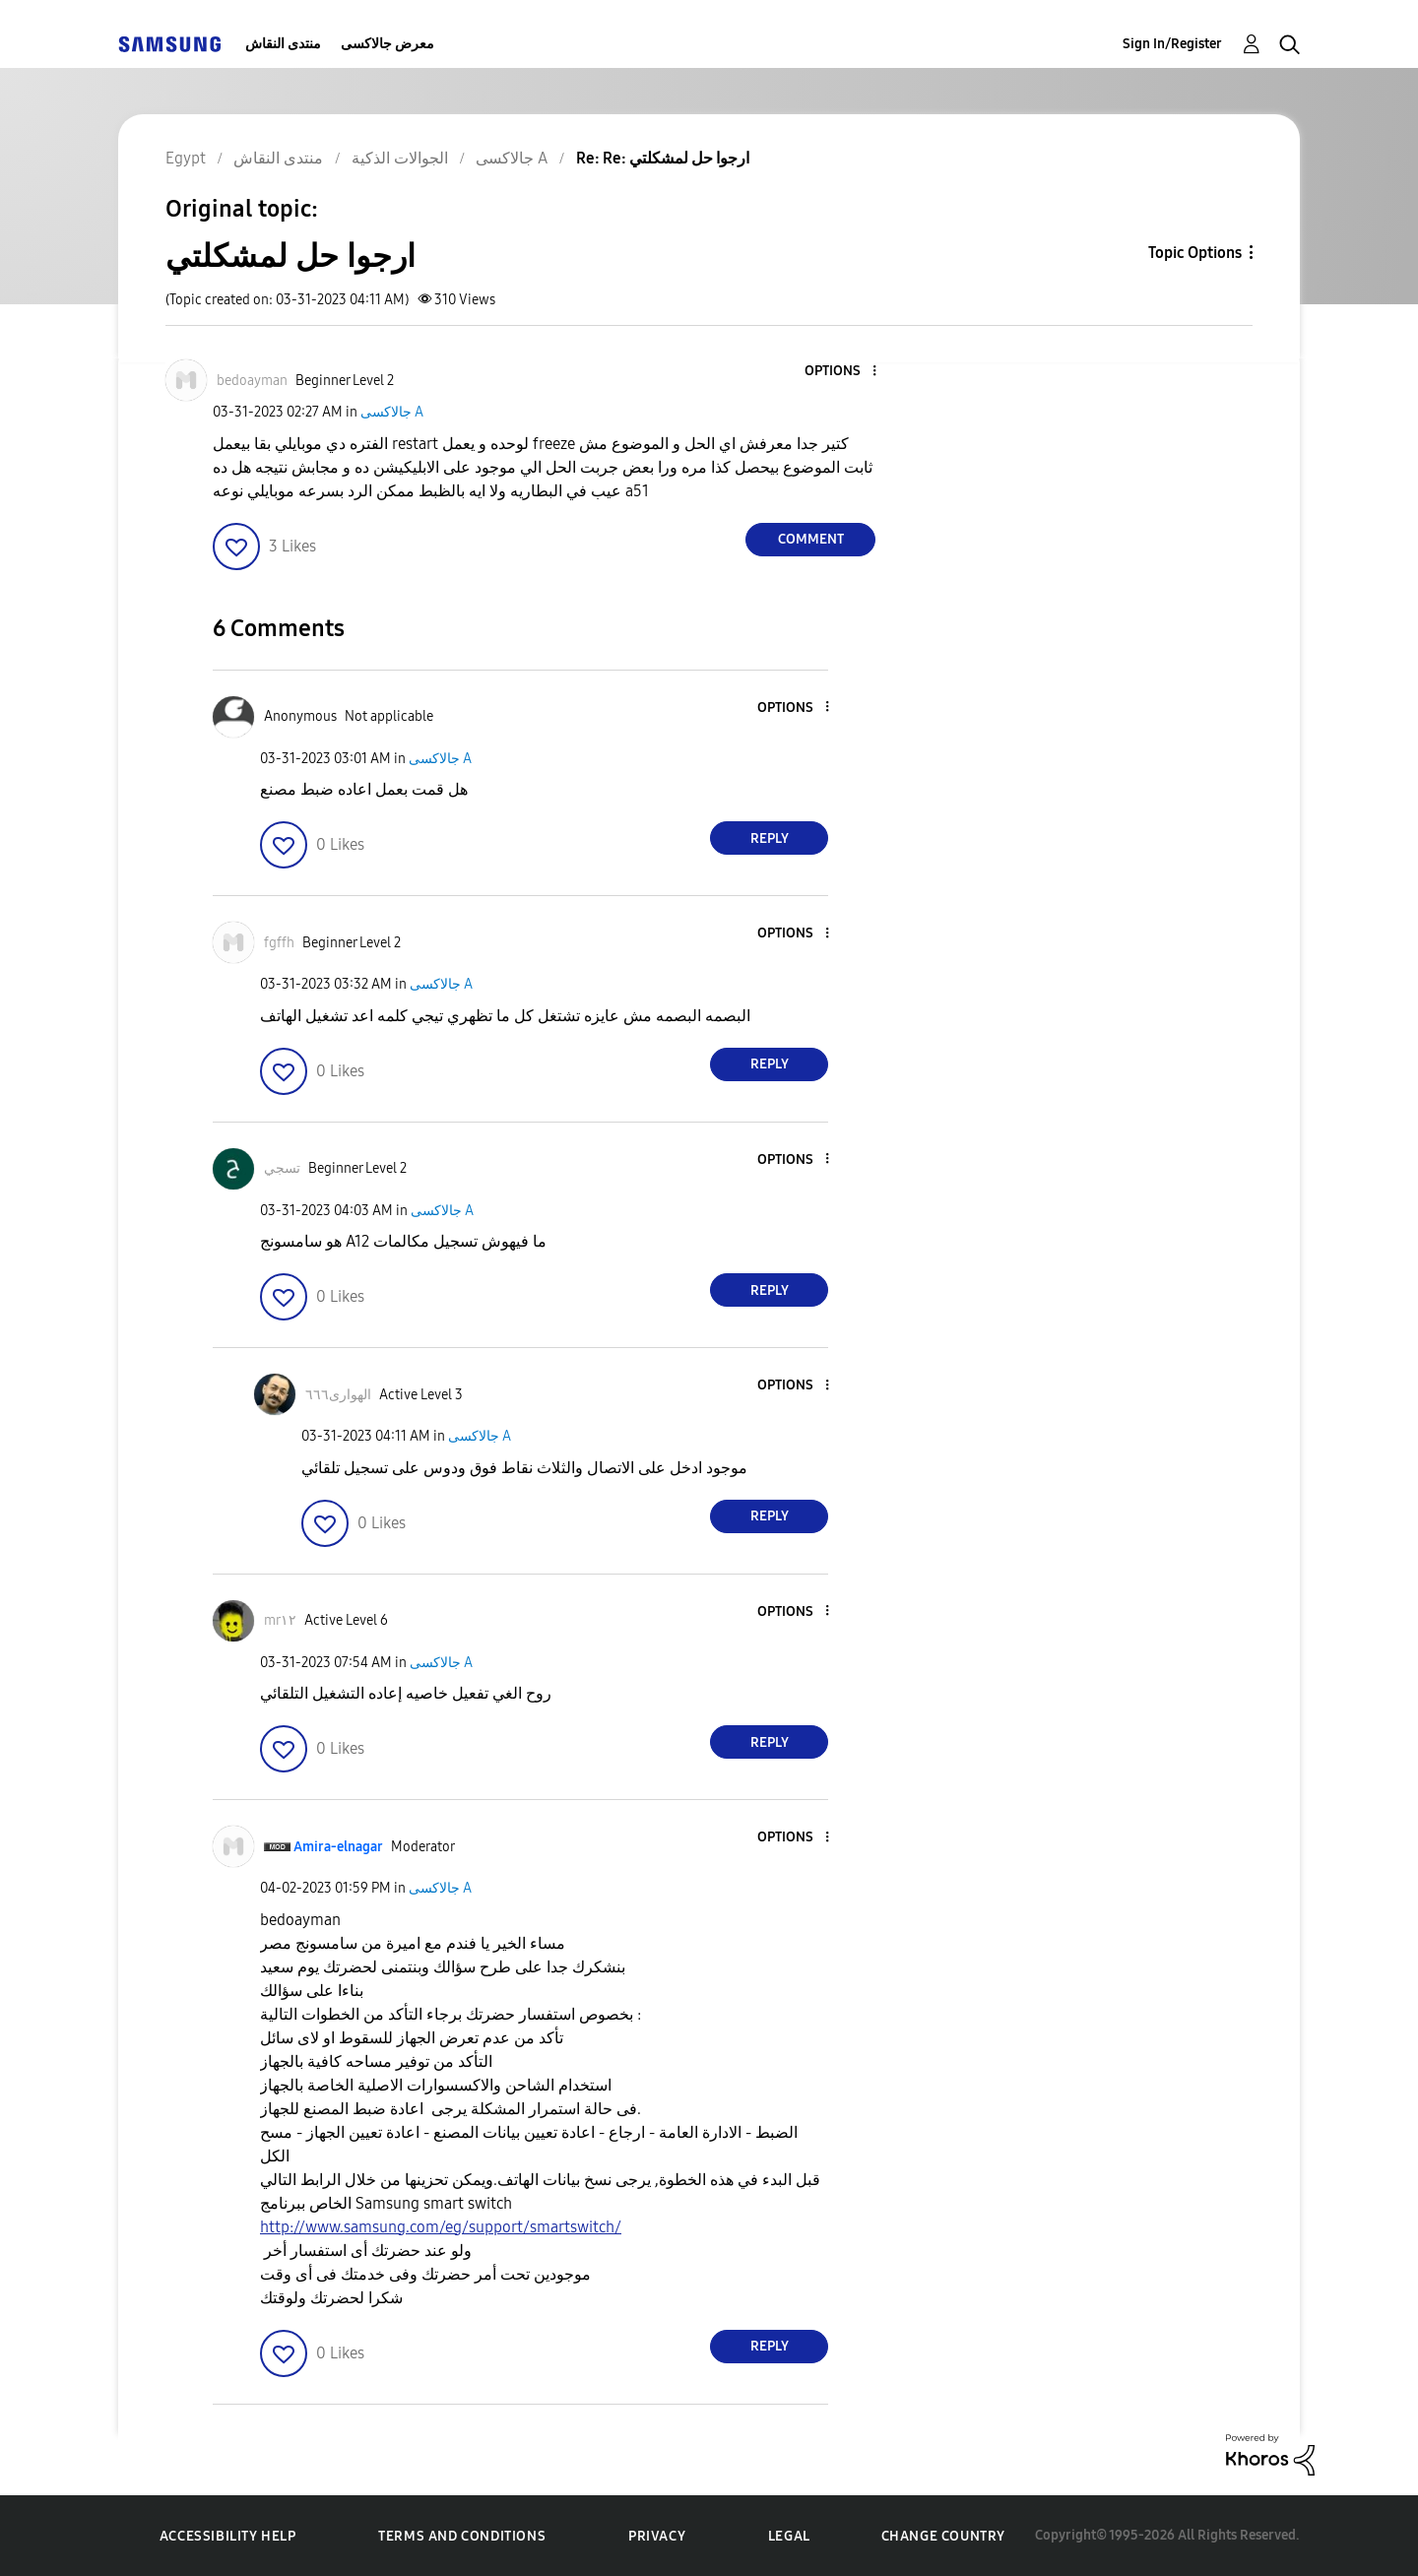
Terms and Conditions (462, 2536)
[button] (841, 371)
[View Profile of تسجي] (282, 1168)
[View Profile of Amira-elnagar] (338, 1846)
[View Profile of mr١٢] (280, 1620)
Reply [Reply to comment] (769, 838)
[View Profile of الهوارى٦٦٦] (338, 1394)
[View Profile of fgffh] (279, 942)
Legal (789, 2536)
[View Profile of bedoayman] (252, 380)
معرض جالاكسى (387, 43)
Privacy (656, 2536)
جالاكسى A (391, 412)
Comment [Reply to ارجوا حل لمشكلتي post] (811, 539)
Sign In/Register (1172, 43)
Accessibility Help (228, 2536)
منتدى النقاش (283, 43)
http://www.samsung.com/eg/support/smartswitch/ (440, 2227)
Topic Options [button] (1195, 252)
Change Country (943, 2536)
